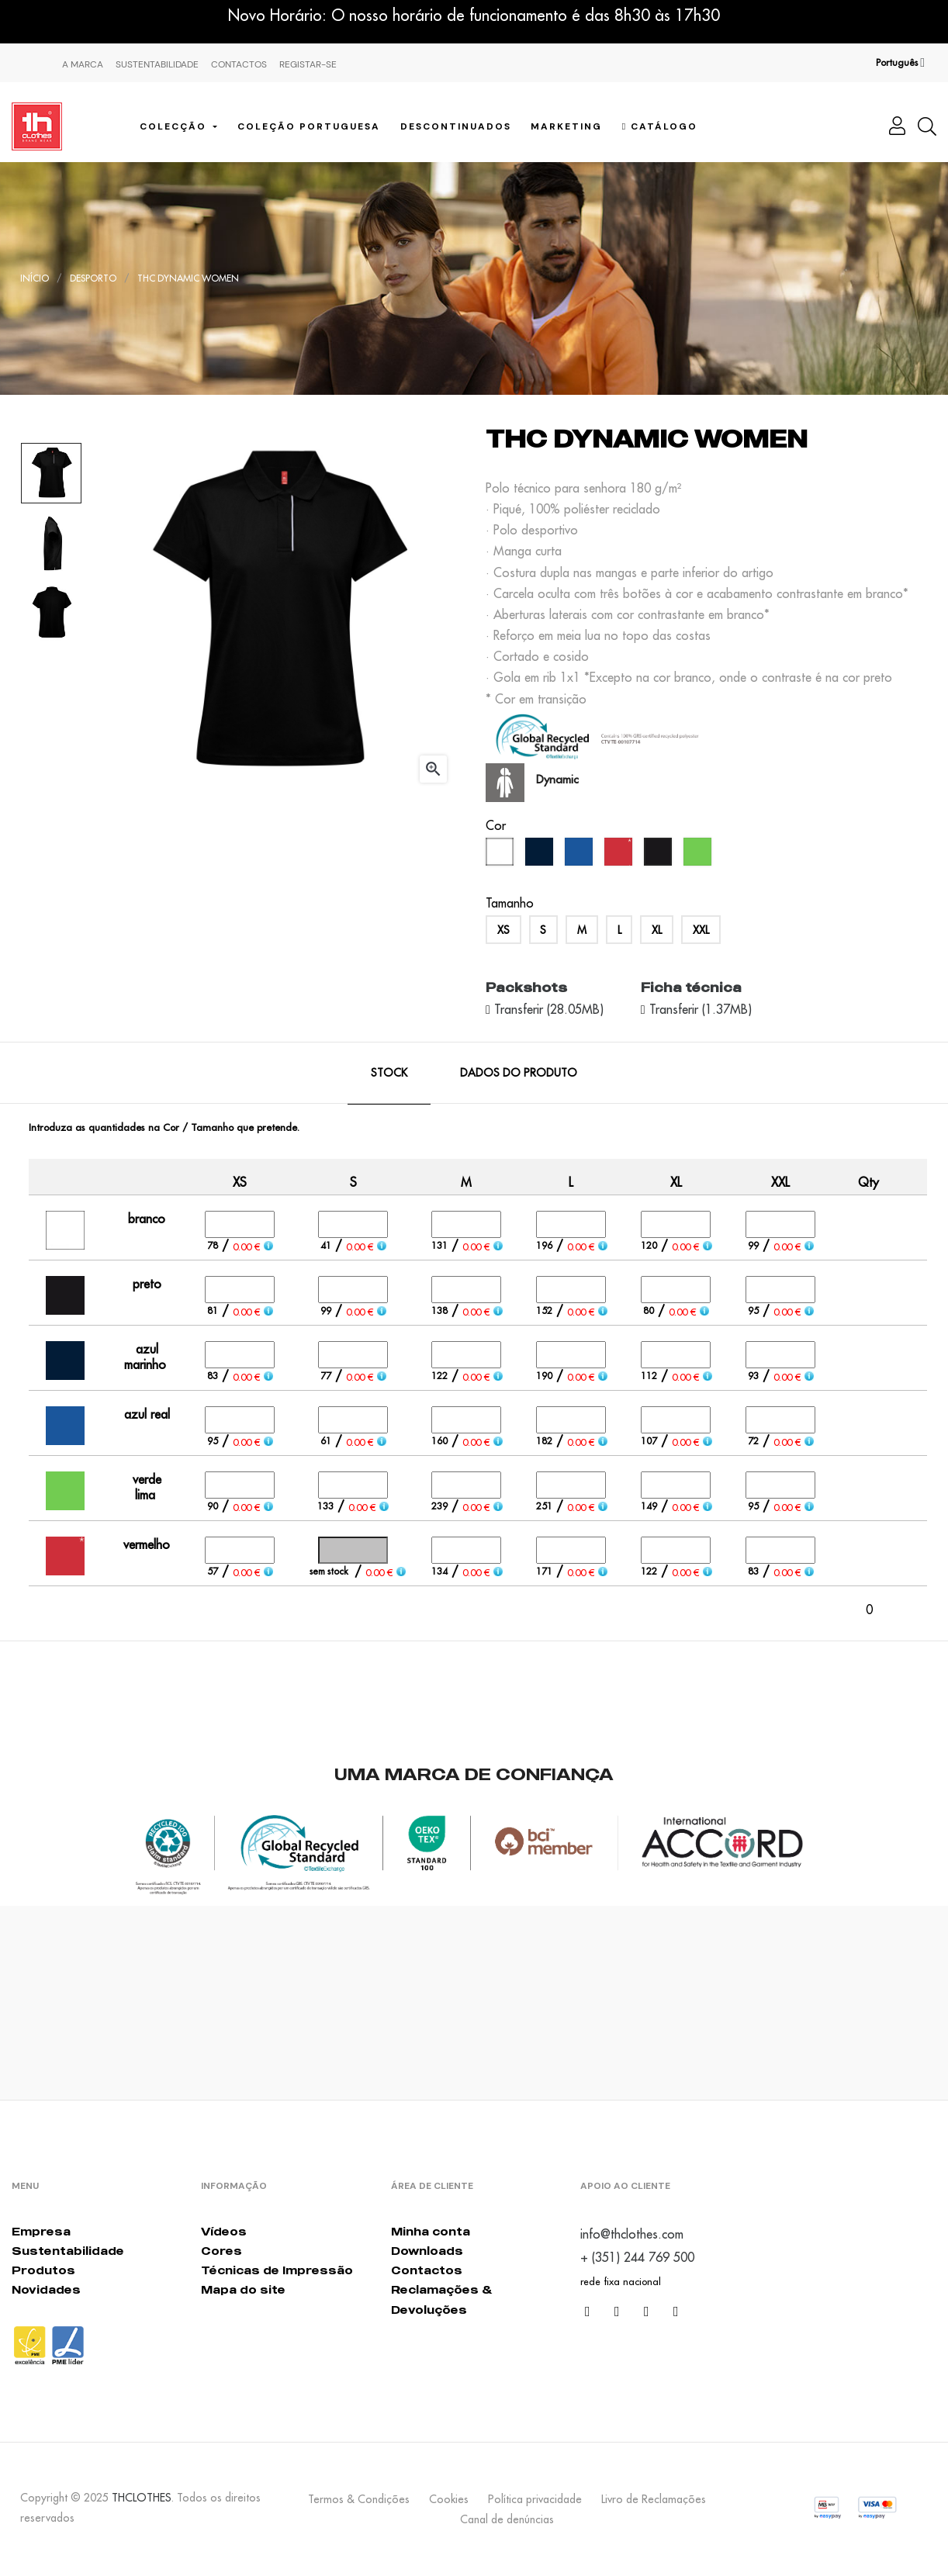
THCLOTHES (141, 2498)
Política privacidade (535, 2499)
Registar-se (308, 64)
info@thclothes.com (631, 2234)
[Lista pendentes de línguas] (900, 63)
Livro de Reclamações (653, 2499)
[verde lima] (699, 855)
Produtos (43, 2270)
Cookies (449, 2499)
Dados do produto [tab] (518, 1073)
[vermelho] (620, 855)
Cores (221, 2250)
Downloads (427, 2250)
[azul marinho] (541, 855)
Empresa (41, 2231)
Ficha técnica (691, 987)
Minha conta (430, 2231)
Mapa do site (243, 2289)
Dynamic (557, 779)
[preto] (660, 855)
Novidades (46, 2289)
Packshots (526, 987)
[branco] (501, 855)
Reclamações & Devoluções (442, 2299)
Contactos (239, 64)
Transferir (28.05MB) (547, 1009)
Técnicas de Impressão (277, 2270)
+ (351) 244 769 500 (637, 2257)
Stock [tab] (389, 1073)
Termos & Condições (359, 2499)
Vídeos (224, 2231)
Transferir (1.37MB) (698, 1009)
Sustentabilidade (157, 64)
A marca (82, 64)
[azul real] (581, 855)
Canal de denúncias (507, 2519)
